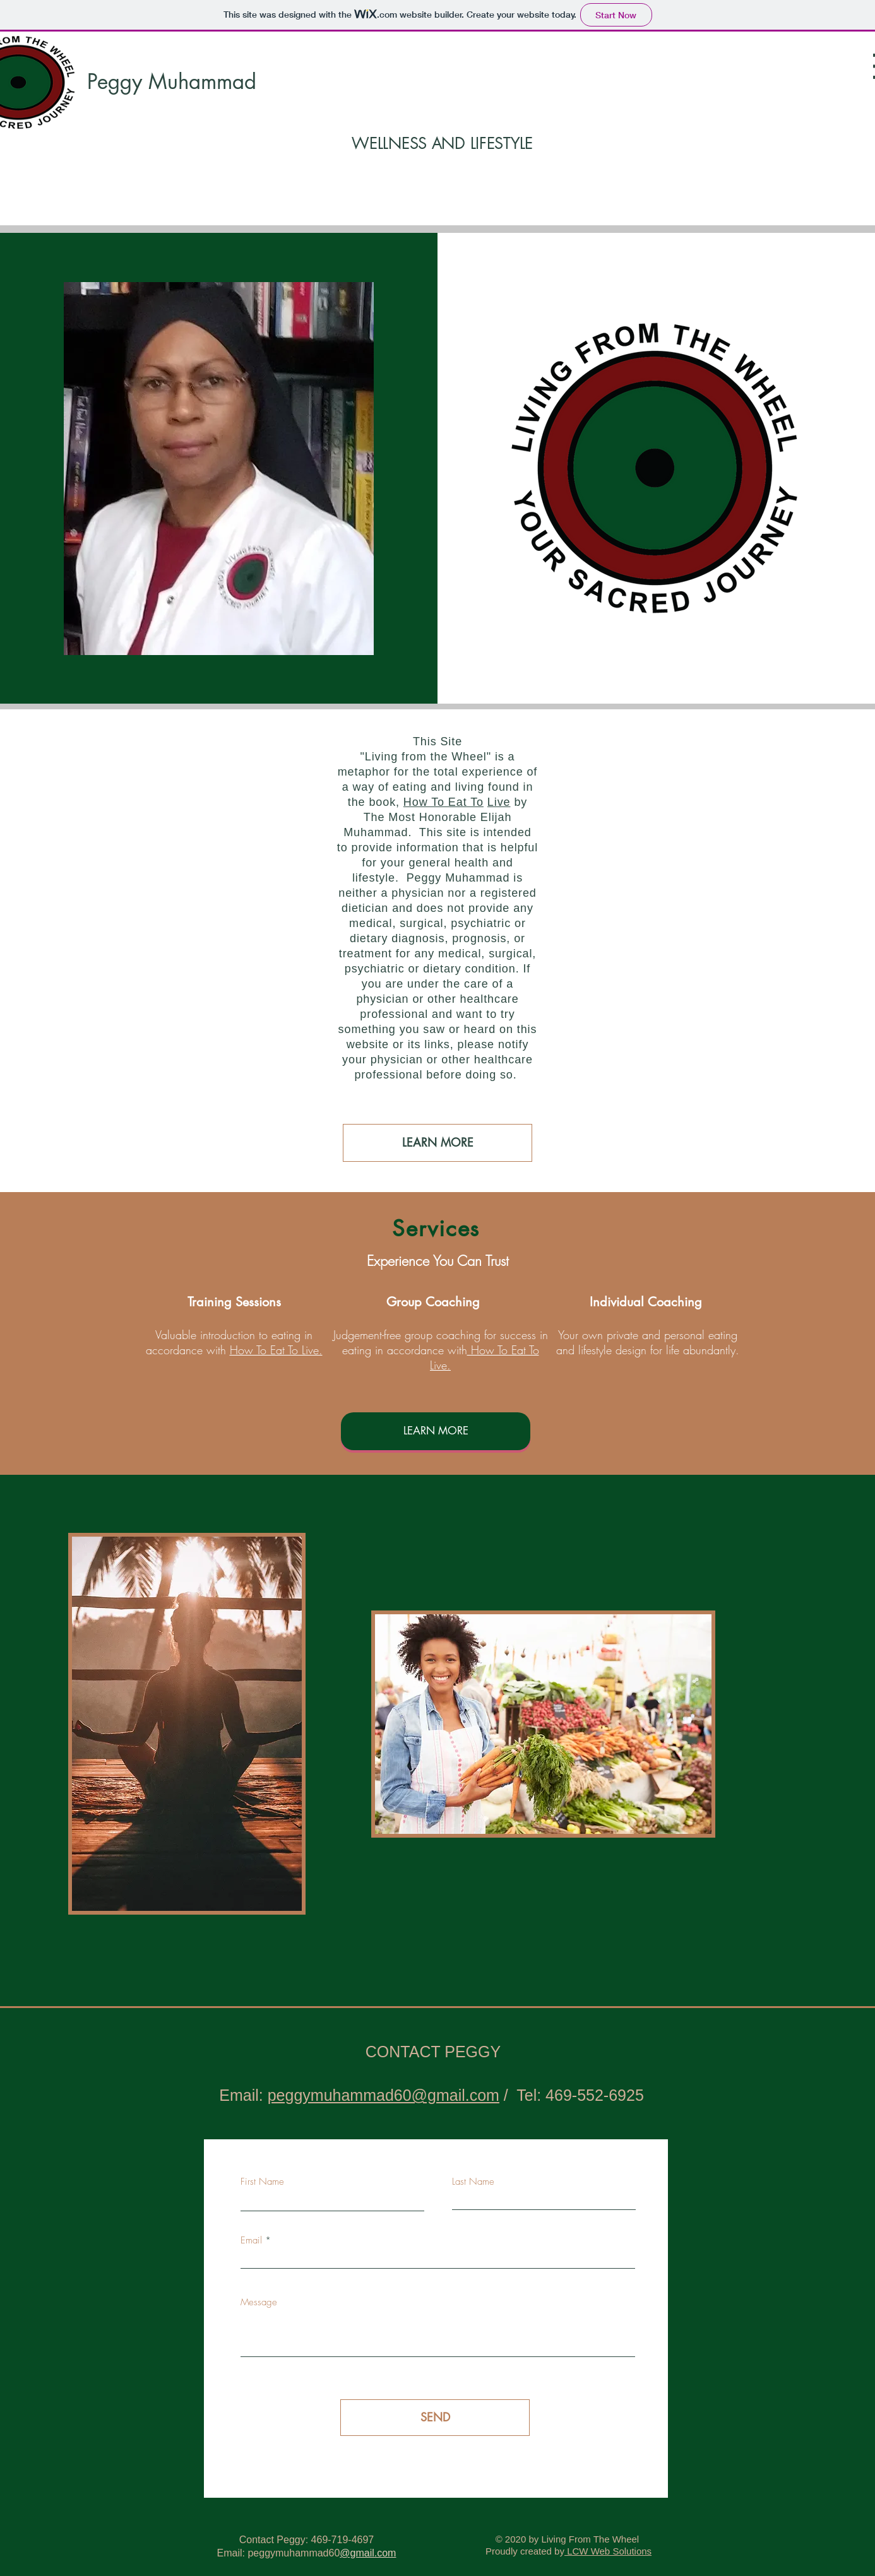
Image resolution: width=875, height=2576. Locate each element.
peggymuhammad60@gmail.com (383, 2095)
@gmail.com (368, 2553)
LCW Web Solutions (608, 2551)
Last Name (473, 2182)
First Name (262, 2182)
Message (259, 2302)
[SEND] (435, 2417)
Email (251, 2240)
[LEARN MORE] (437, 1143)
